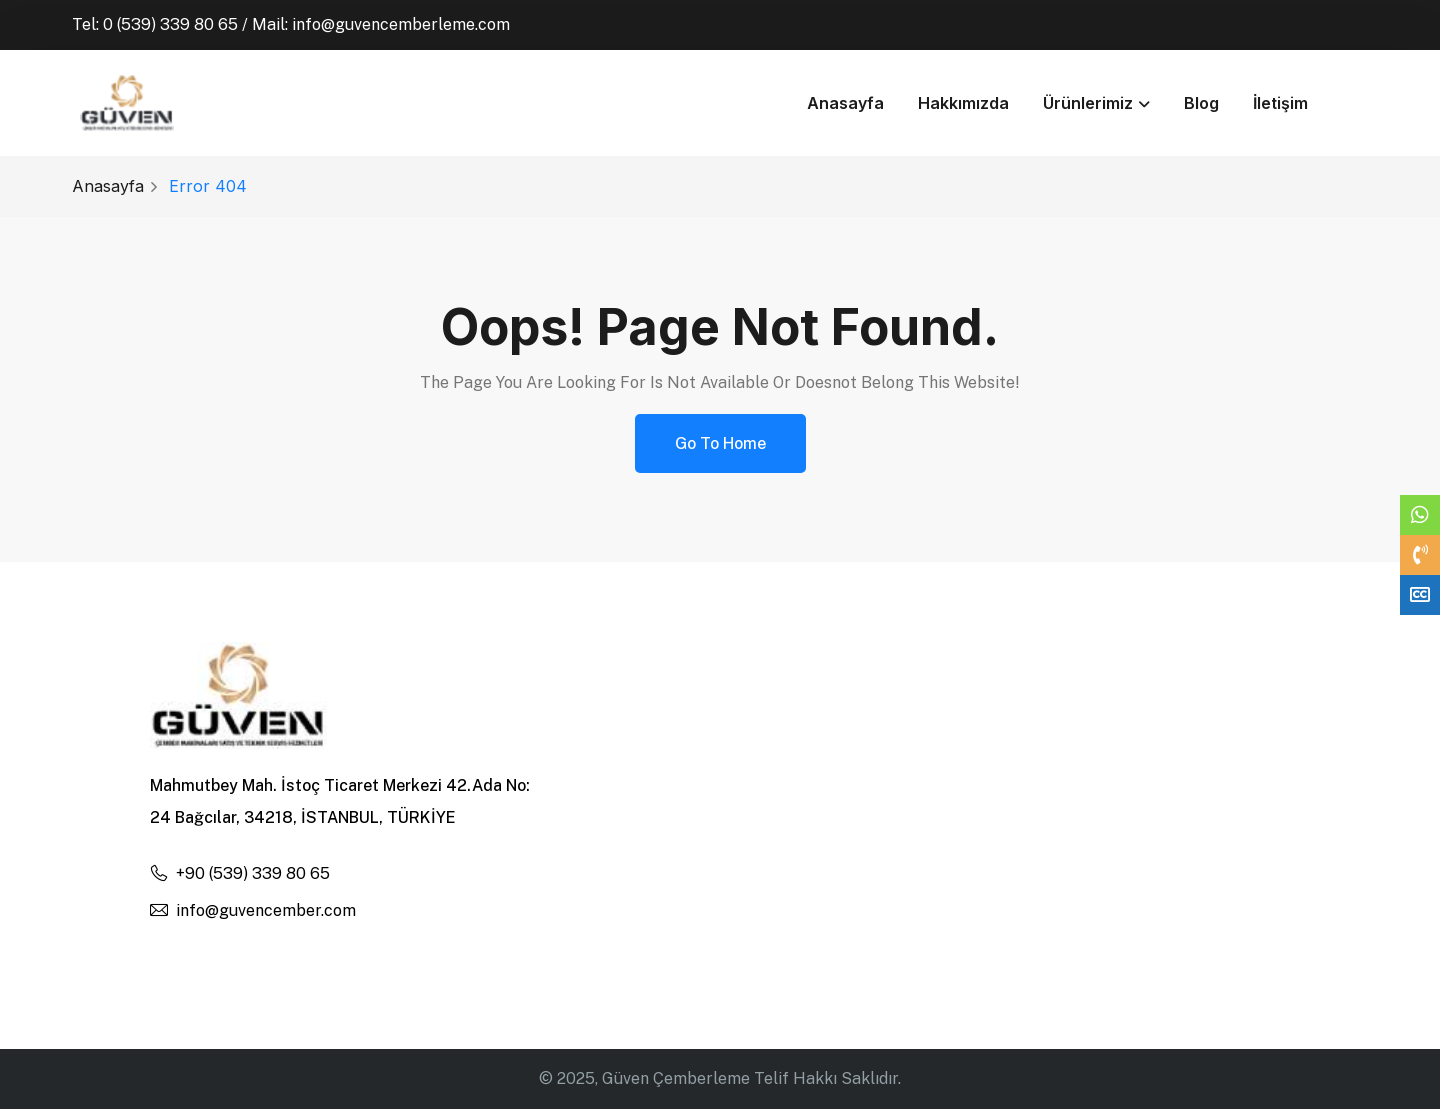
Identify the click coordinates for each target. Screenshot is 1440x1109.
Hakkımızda (963, 103)
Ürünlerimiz (1088, 103)
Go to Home (720, 443)
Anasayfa (845, 103)
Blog (1201, 103)
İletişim (1280, 103)
